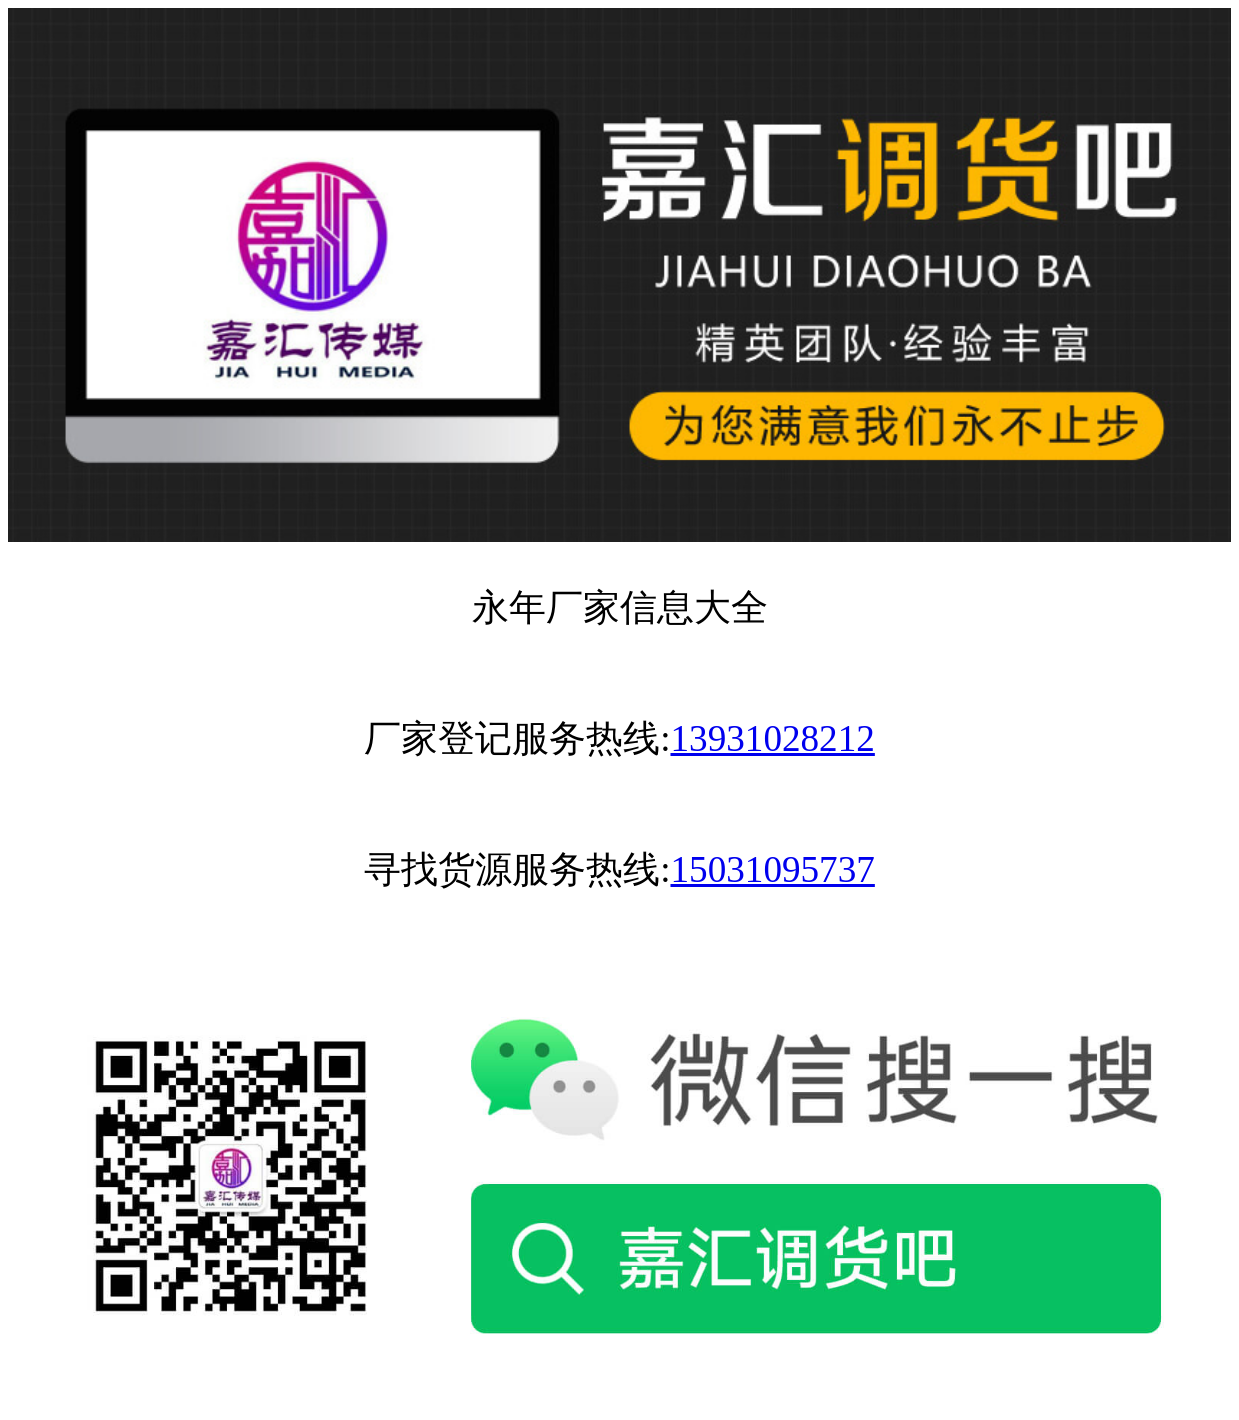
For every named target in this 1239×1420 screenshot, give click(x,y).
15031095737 (772, 869)
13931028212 (772, 738)
